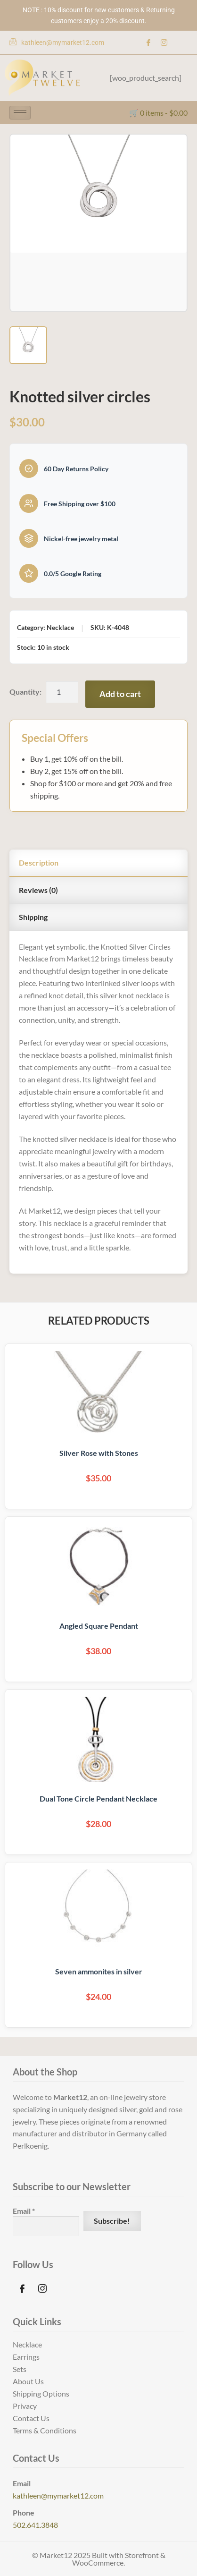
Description (38, 862)
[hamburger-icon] (20, 112)
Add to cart (120, 694)
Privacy (25, 2405)
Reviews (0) (38, 889)
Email (24, 2210)
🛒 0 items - (158, 112)
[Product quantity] (62, 692)
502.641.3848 (35, 2524)
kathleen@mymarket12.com (58, 2495)
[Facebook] (148, 42)
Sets (19, 2368)
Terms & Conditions (44, 2430)
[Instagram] (164, 42)
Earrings (26, 2356)
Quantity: (25, 691)
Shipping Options (41, 2393)
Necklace (27, 2344)
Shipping (33, 916)
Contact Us (31, 2418)
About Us (28, 2381)
